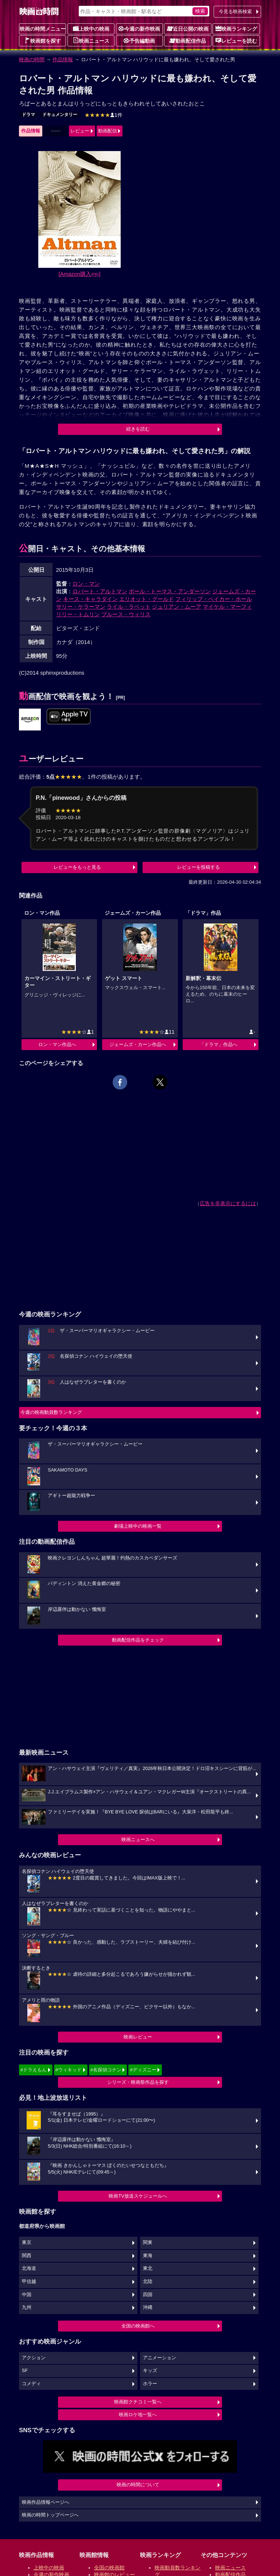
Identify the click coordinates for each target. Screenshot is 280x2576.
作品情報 (62, 59)
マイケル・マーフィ (227, 606)
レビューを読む (236, 40)
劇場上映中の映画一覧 (138, 1526)
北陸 (147, 2281)
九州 (26, 2307)
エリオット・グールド (146, 599)
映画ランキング (236, 28)
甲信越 (29, 2281)
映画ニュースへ (138, 1839)
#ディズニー (143, 2069)
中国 (26, 2294)
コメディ (31, 2383)
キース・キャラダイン (90, 599)
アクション (34, 2357)
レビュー (79, 131)
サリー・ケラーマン (80, 606)
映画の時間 (31, 59)
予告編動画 (139, 40)
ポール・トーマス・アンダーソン (170, 591)
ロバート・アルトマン (100, 591)
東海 (147, 2255)
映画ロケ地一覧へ (138, 2414)
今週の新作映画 (139, 28)
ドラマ (28, 114)
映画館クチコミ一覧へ (138, 2402)
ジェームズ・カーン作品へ (137, 1044)
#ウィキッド (68, 2069)
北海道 (29, 2268)
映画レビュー (138, 2037)
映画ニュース (91, 40)
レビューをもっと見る (77, 867)
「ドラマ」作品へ (218, 1044)
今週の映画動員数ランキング (51, 1412)
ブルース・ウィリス (126, 614)
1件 (103, 115)
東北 (147, 2268)
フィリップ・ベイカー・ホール (213, 599)
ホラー (150, 2383)
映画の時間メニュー (43, 29)
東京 (26, 2242)
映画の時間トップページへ (50, 2515)
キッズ (150, 2370)
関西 (26, 2255)
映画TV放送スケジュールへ (138, 2196)
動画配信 (107, 131)
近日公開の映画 (188, 28)
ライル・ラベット (129, 606)
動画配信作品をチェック (138, 1640)
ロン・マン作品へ (57, 1044)
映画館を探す (42, 40)
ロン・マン (86, 584)
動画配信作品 (188, 40)
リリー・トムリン (78, 614)
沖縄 (147, 2307)
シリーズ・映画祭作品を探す (138, 2082)
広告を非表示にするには (228, 1203)
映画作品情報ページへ (45, 2502)
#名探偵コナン (105, 2069)
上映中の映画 (91, 28)
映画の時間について (138, 2484)
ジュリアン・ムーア (176, 606)
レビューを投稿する (198, 867)
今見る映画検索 (235, 11)
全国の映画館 (109, 2568)
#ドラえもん (33, 2069)
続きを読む (138, 429)
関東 (147, 2242)
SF (25, 2370)
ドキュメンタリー (59, 114)
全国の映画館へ (138, 2326)
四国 (147, 2294)
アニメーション (159, 2357)
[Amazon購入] (80, 274)
